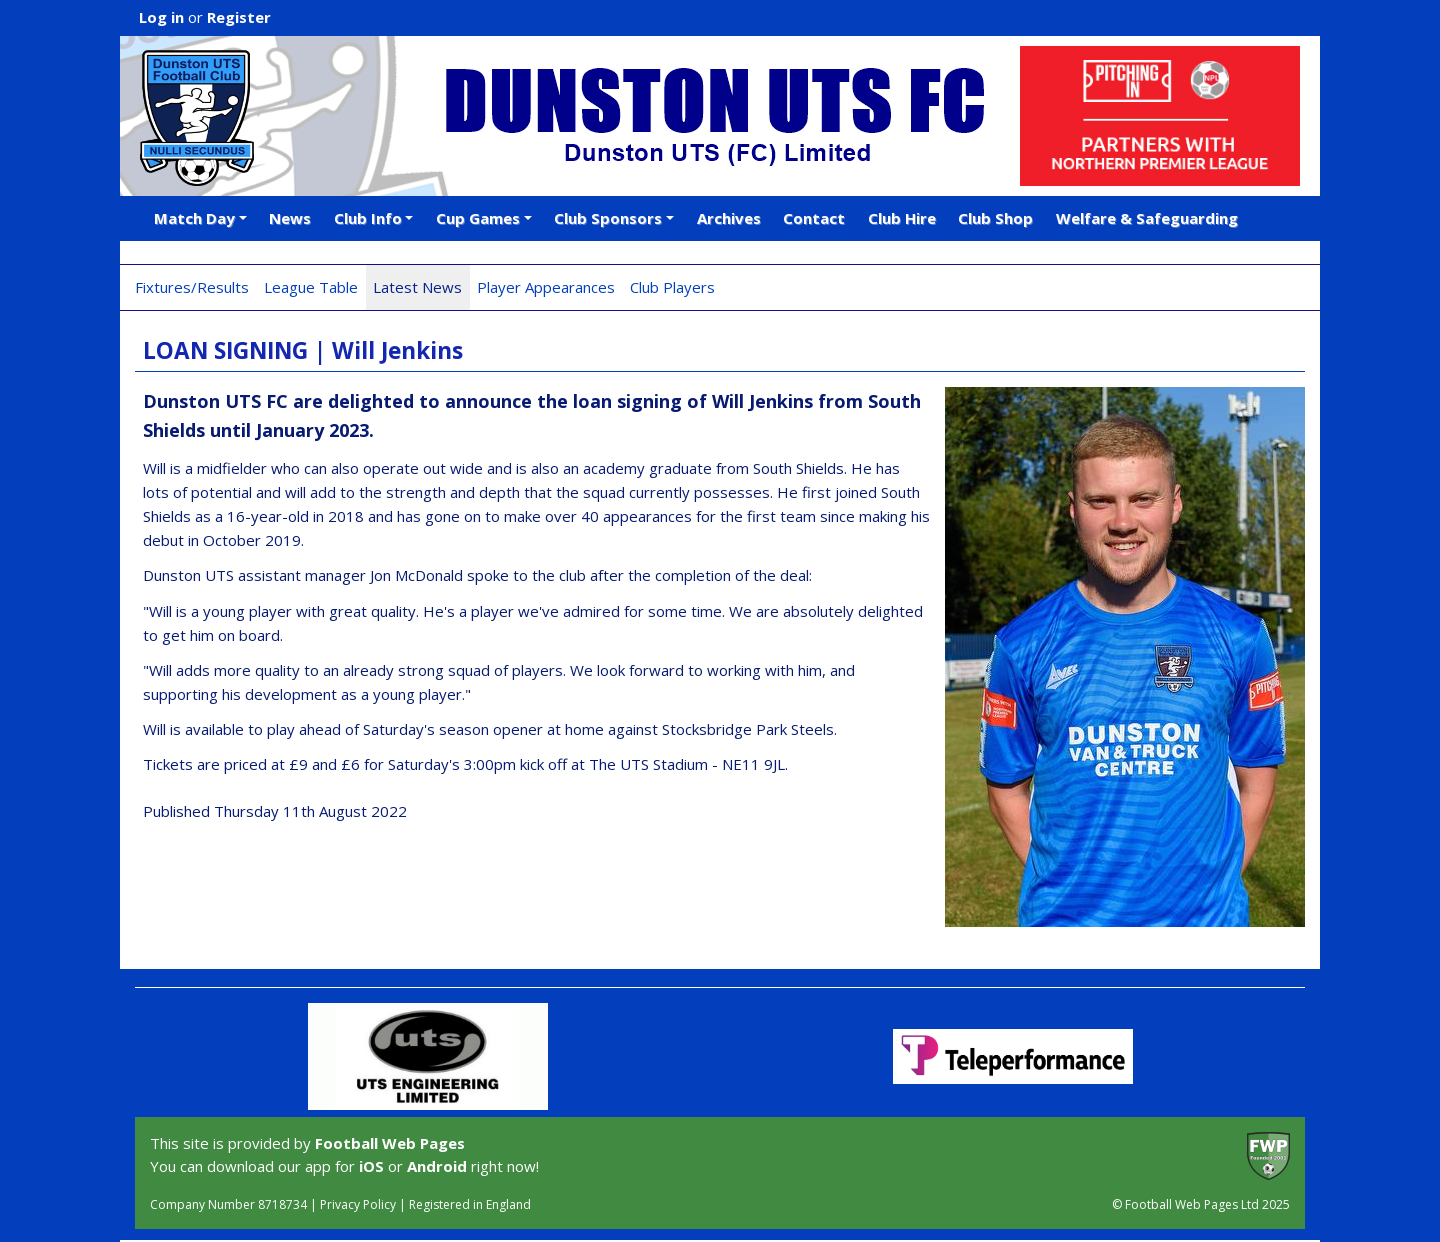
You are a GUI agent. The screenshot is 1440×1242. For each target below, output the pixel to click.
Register (239, 17)
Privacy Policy (358, 1204)
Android (437, 1166)
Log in (161, 17)
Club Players (672, 287)
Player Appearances (546, 287)
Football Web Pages (390, 1143)
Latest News (417, 287)
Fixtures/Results (192, 287)
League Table (311, 287)
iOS (371, 1166)
